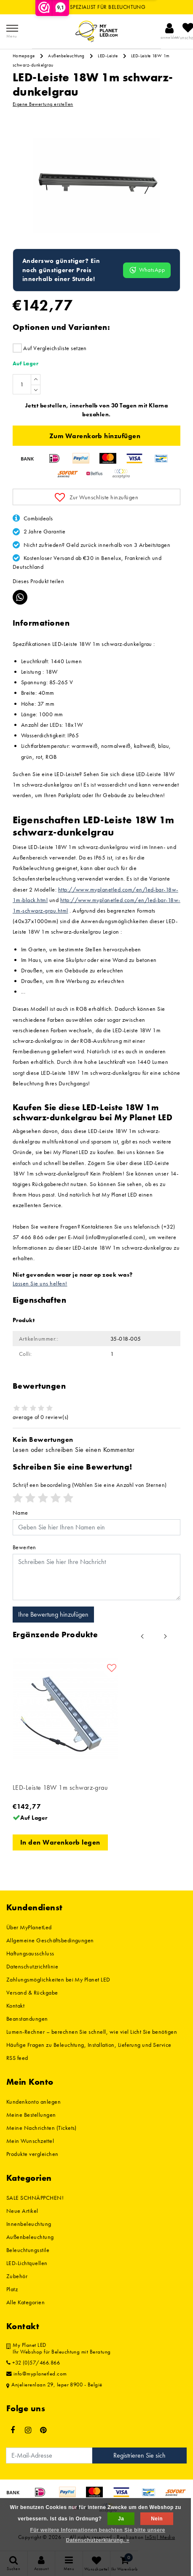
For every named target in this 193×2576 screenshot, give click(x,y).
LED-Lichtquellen (27, 2263)
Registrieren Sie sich (139, 2455)
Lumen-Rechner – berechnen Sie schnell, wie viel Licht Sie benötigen (91, 2031)
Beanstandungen (27, 2018)
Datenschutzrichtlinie (32, 1966)
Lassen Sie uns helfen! (40, 1283)
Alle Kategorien (25, 2302)
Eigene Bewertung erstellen (43, 104)
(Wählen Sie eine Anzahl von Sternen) (90, 1485)
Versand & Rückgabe (32, 1992)
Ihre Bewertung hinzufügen (53, 1614)
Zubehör (16, 2276)
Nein (157, 2519)
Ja (121, 2519)
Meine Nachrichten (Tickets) (41, 2127)
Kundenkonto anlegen (33, 2101)
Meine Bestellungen (31, 2114)
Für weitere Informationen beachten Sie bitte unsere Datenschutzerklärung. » (97, 2535)
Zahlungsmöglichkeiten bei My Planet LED (58, 1979)
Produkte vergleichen (32, 2154)
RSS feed (17, 2058)
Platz (12, 2289)
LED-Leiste (108, 56)
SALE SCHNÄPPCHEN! (35, 2197)
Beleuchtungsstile (27, 2250)
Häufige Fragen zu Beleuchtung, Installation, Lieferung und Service (89, 2044)
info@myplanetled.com (36, 2373)
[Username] (96, 1527)
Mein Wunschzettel (30, 2141)
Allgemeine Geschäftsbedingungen (50, 1940)
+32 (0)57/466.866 (33, 2362)
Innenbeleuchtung (28, 2224)
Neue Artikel (22, 2211)
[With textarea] (96, 1577)
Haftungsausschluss (30, 1953)
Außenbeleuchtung (66, 56)
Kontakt (15, 2005)
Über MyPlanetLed (29, 1927)
